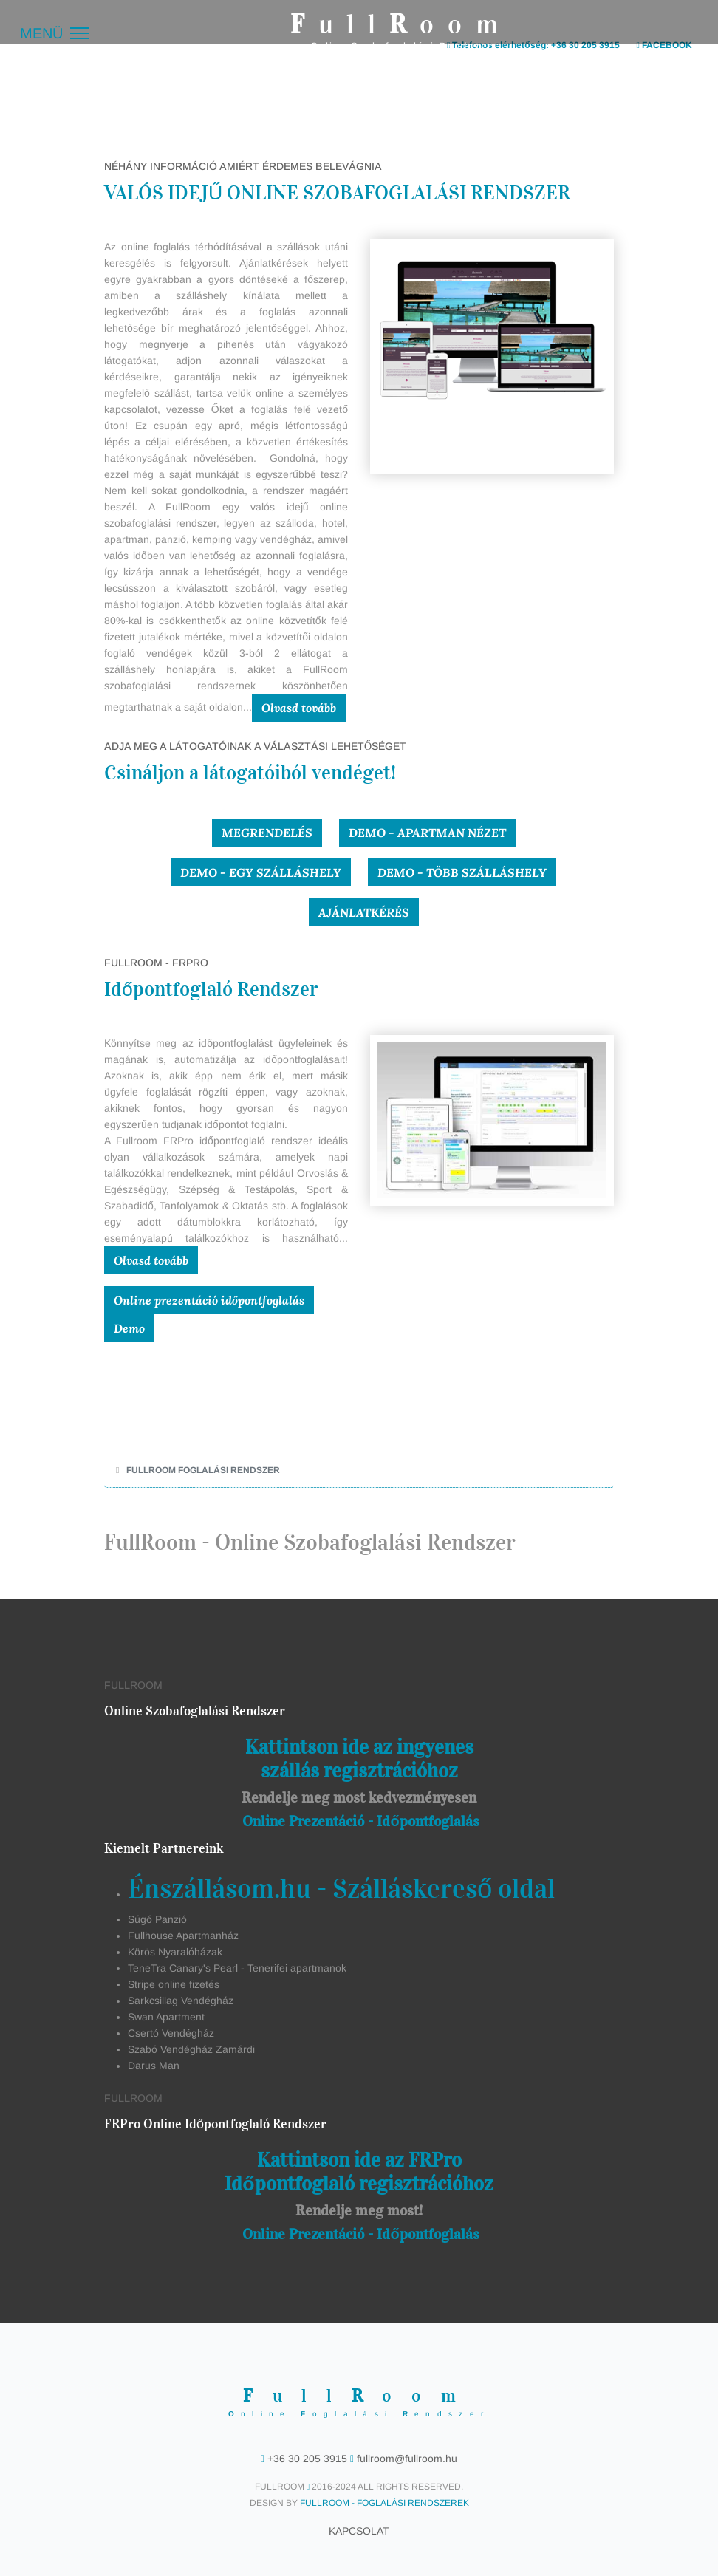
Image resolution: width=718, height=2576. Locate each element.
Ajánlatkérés (363, 912)
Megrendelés (267, 832)
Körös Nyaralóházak (175, 1952)
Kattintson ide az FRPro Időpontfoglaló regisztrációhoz (359, 2172)
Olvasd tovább (298, 707)
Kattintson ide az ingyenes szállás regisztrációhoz (359, 1759)
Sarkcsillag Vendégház (180, 2000)
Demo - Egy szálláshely (260, 872)
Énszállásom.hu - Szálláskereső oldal (341, 1888)
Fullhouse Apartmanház (183, 1935)
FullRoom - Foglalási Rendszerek (384, 2503)
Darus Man (154, 2065)
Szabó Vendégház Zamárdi (191, 2049)
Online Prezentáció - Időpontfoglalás (360, 1821)
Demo (129, 1328)
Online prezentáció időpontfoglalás (209, 1300)
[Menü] (54, 33)
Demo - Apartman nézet (427, 832)
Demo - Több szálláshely (462, 872)
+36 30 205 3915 (307, 2458)
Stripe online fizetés (173, 1984)
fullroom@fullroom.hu (405, 2458)
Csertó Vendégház (171, 2033)
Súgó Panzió (157, 1919)
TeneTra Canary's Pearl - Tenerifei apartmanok (237, 1968)
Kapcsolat (359, 2531)
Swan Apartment (166, 2017)
